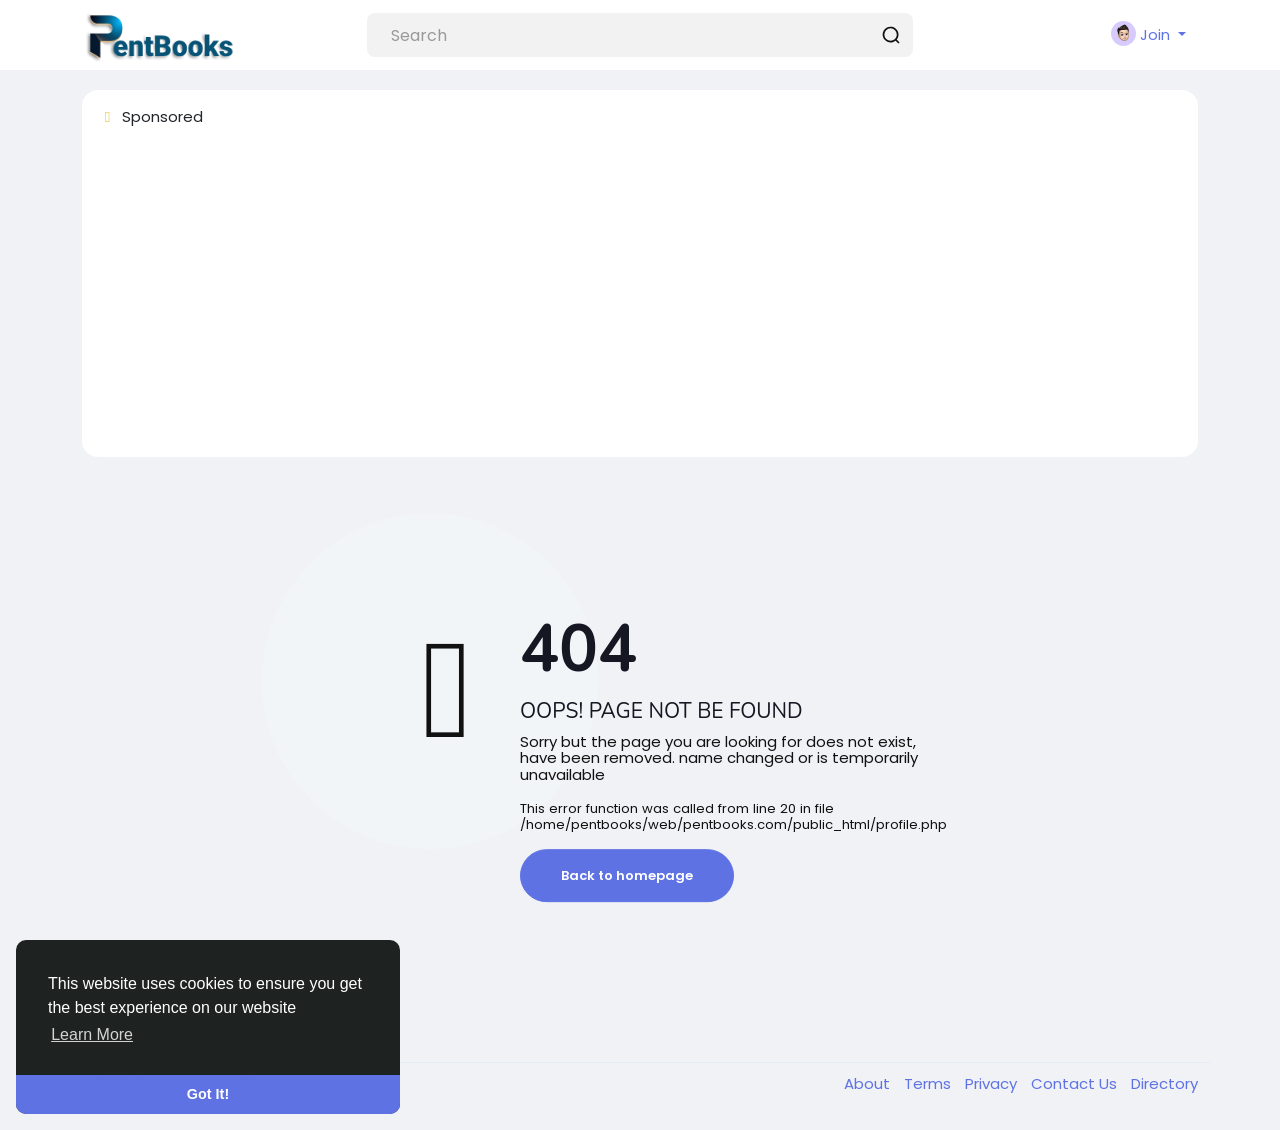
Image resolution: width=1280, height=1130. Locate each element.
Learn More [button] (92, 1034)
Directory (1164, 1083)
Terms (929, 1083)
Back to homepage (627, 875)
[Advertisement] (640, 301)
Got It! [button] (208, 1094)
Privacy (993, 1083)
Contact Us (1076, 1083)
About (869, 1083)
